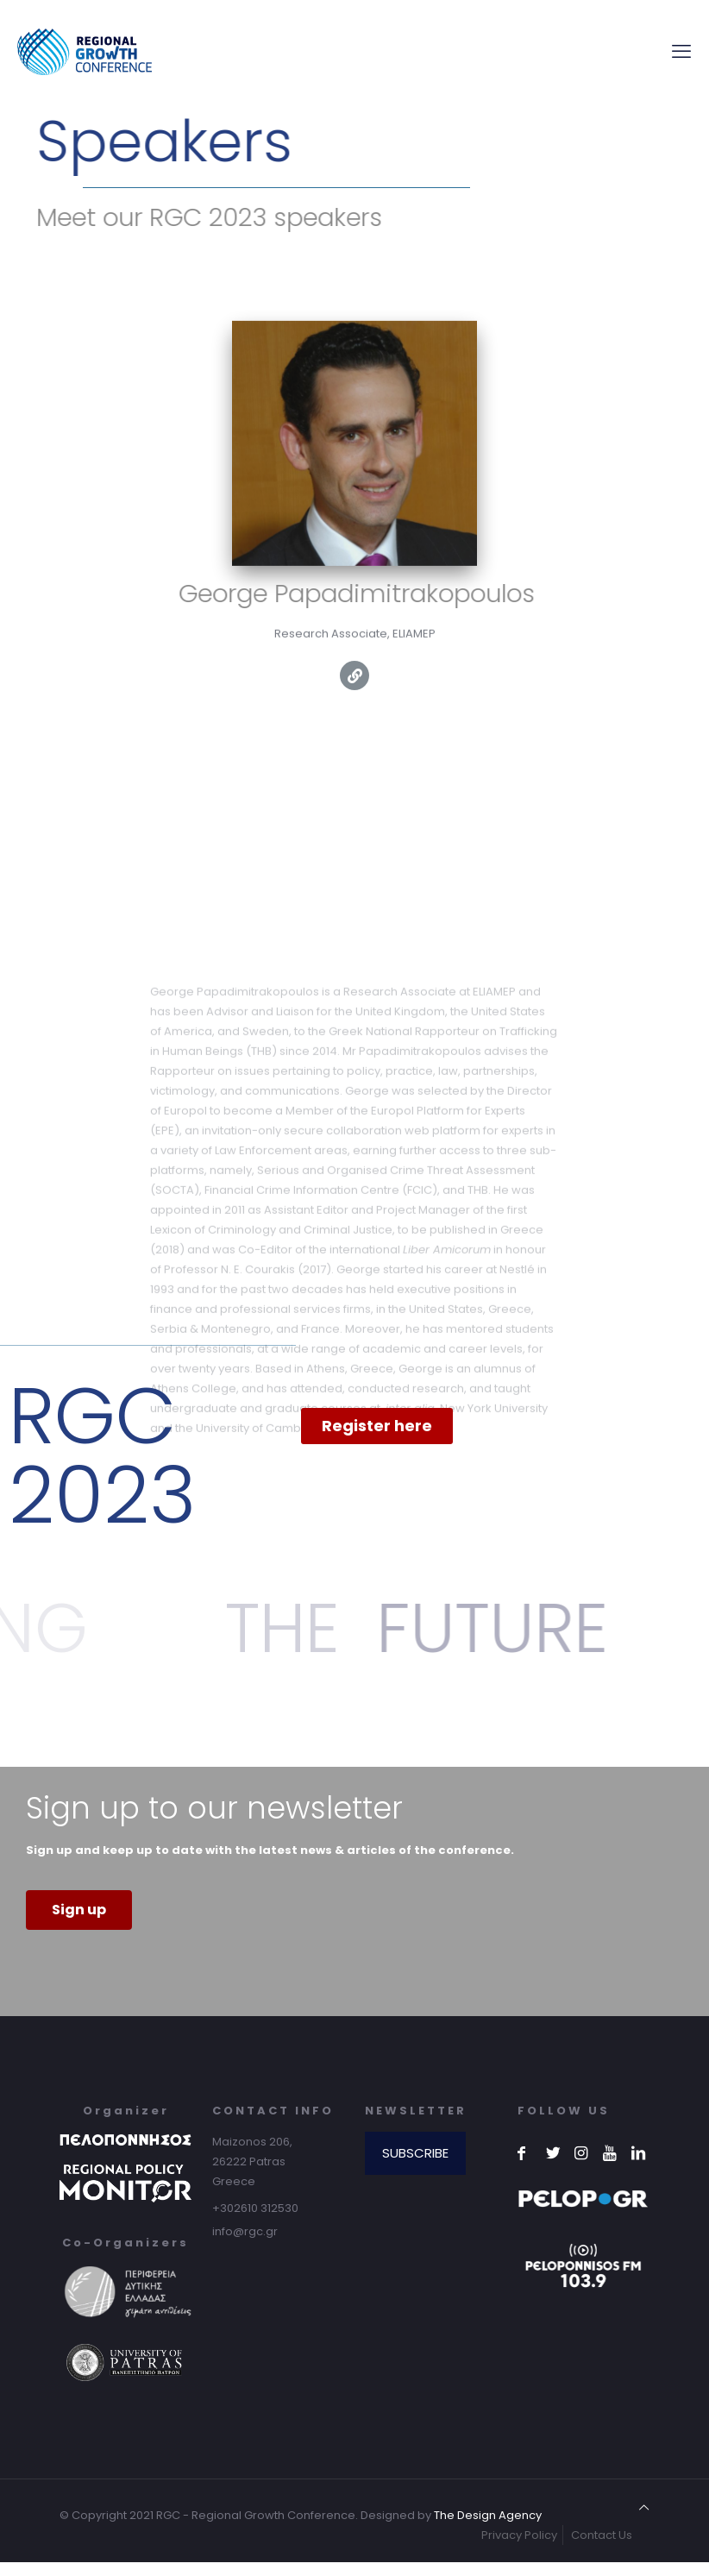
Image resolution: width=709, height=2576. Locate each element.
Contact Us (601, 2535)
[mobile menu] (681, 51)
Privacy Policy (519, 2535)
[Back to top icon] (643, 2507)
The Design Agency (488, 2515)
